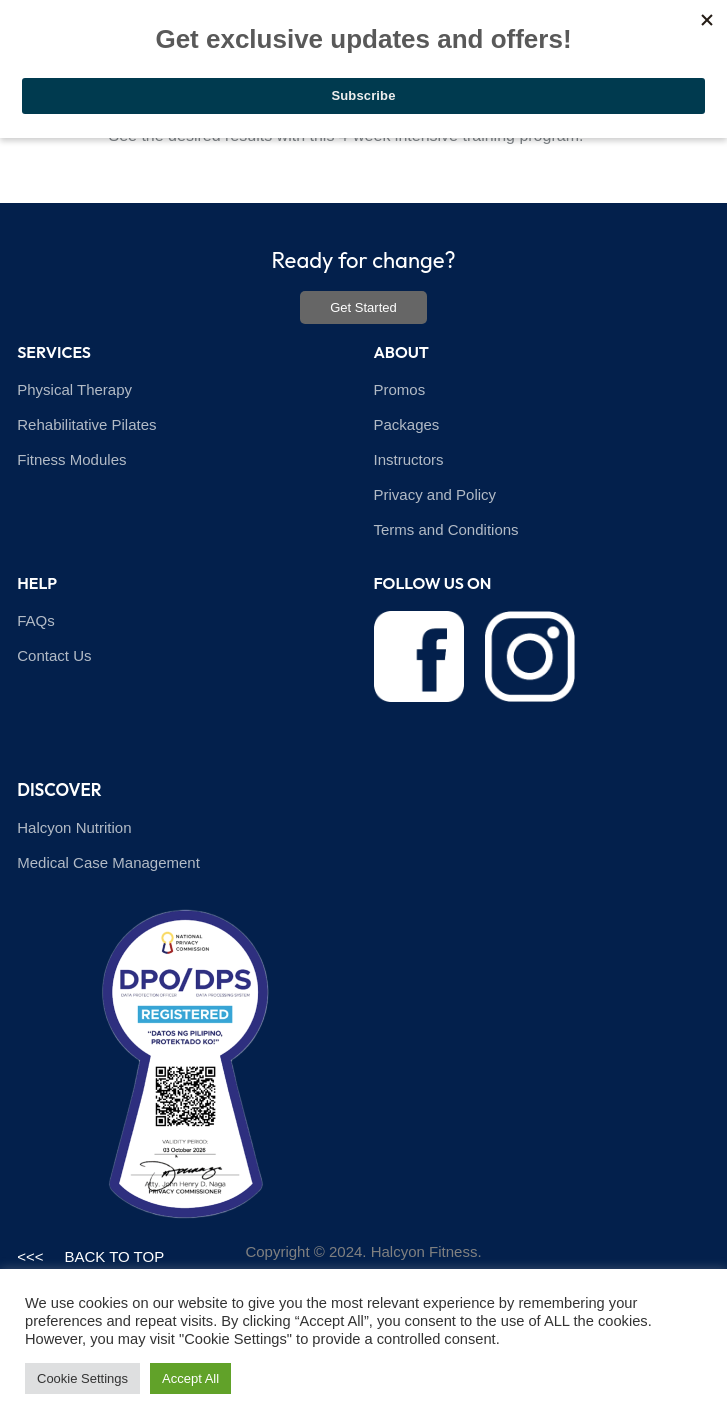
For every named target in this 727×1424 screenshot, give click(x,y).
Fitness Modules (71, 459)
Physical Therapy (74, 389)
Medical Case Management (108, 862)
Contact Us (54, 655)
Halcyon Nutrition (74, 827)
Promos (400, 389)
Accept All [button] (190, 1378)
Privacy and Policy (435, 494)
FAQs (36, 620)
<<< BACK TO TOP (90, 1256)
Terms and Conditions (446, 529)
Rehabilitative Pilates (86, 424)
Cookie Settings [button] (82, 1378)
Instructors (409, 459)
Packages (407, 424)
